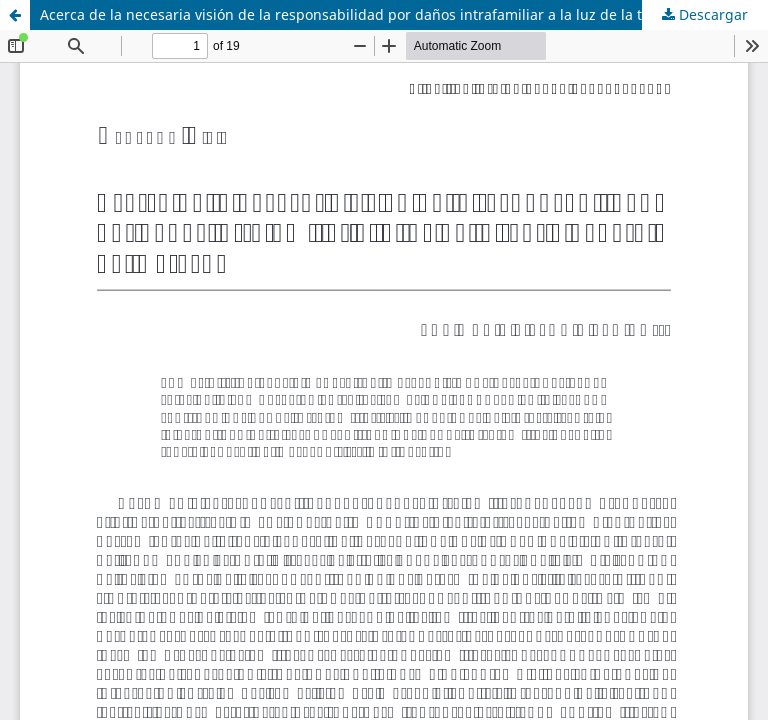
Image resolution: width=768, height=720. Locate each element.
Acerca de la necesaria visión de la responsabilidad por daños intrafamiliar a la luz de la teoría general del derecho (404, 14)
